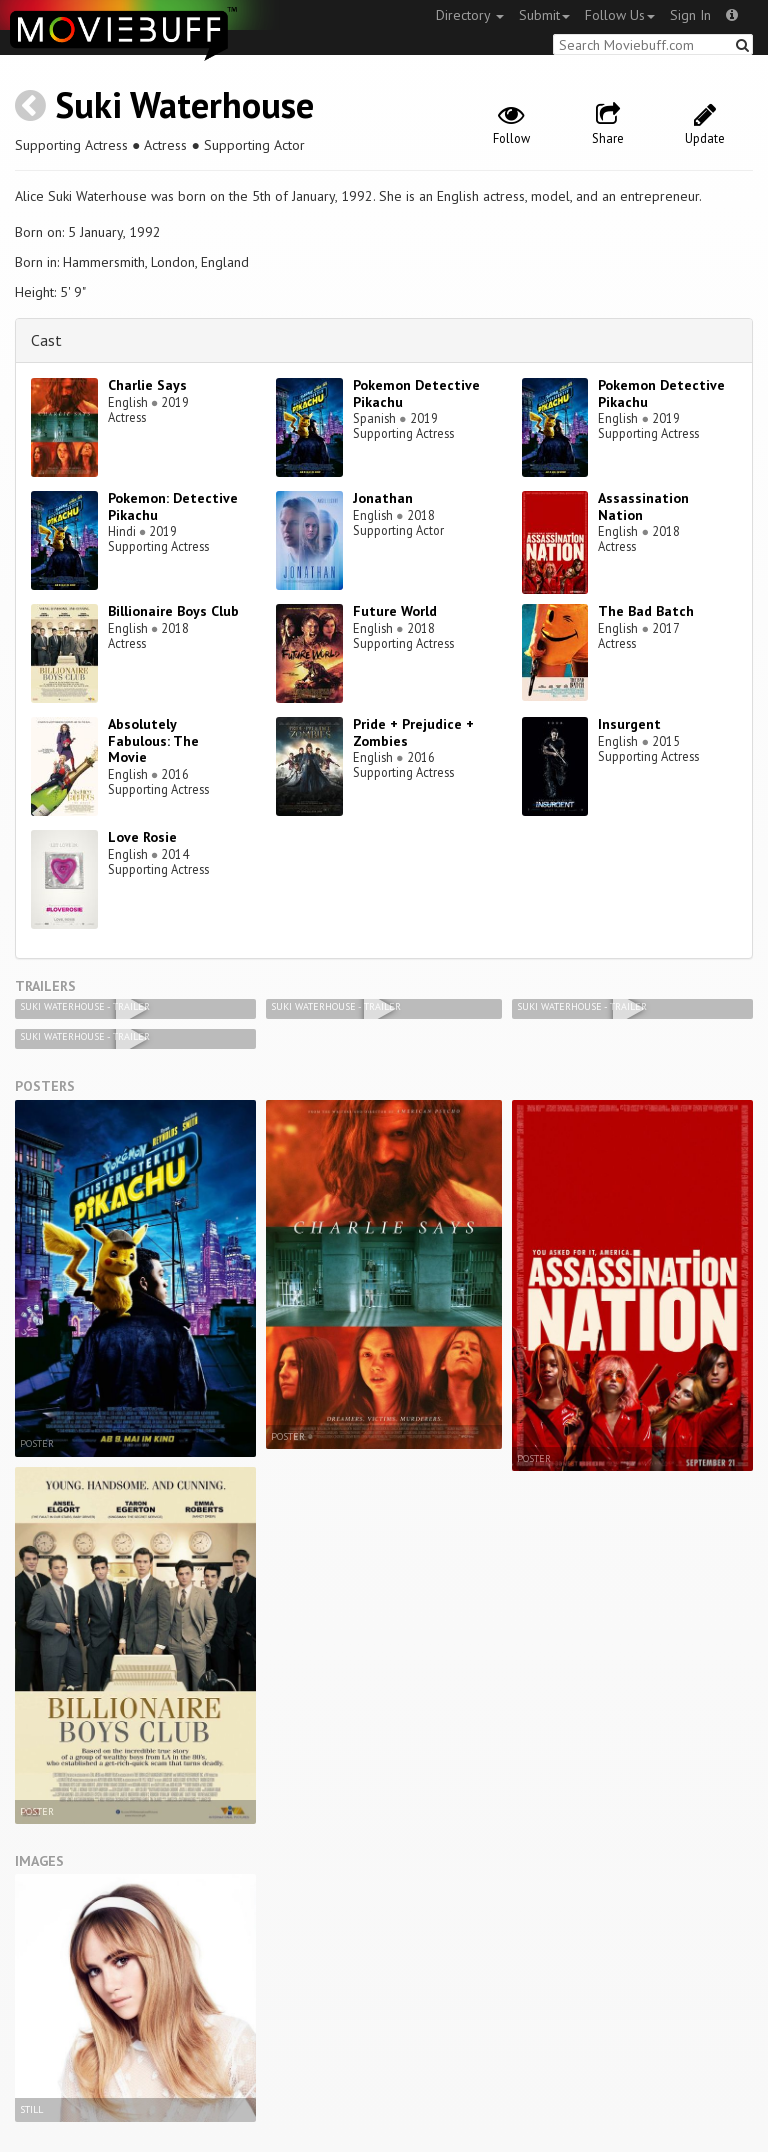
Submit (544, 15)
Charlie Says (147, 385)
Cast (46, 340)
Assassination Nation (643, 506)
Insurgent (629, 724)
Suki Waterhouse (184, 104)
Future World (395, 611)
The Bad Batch (646, 611)
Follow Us (620, 15)
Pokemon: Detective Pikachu (173, 506)
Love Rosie (142, 837)
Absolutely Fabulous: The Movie (153, 741)
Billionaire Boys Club (173, 611)
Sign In (690, 15)
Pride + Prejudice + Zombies (413, 732)
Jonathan (383, 498)
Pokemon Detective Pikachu (416, 393)
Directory (470, 15)
